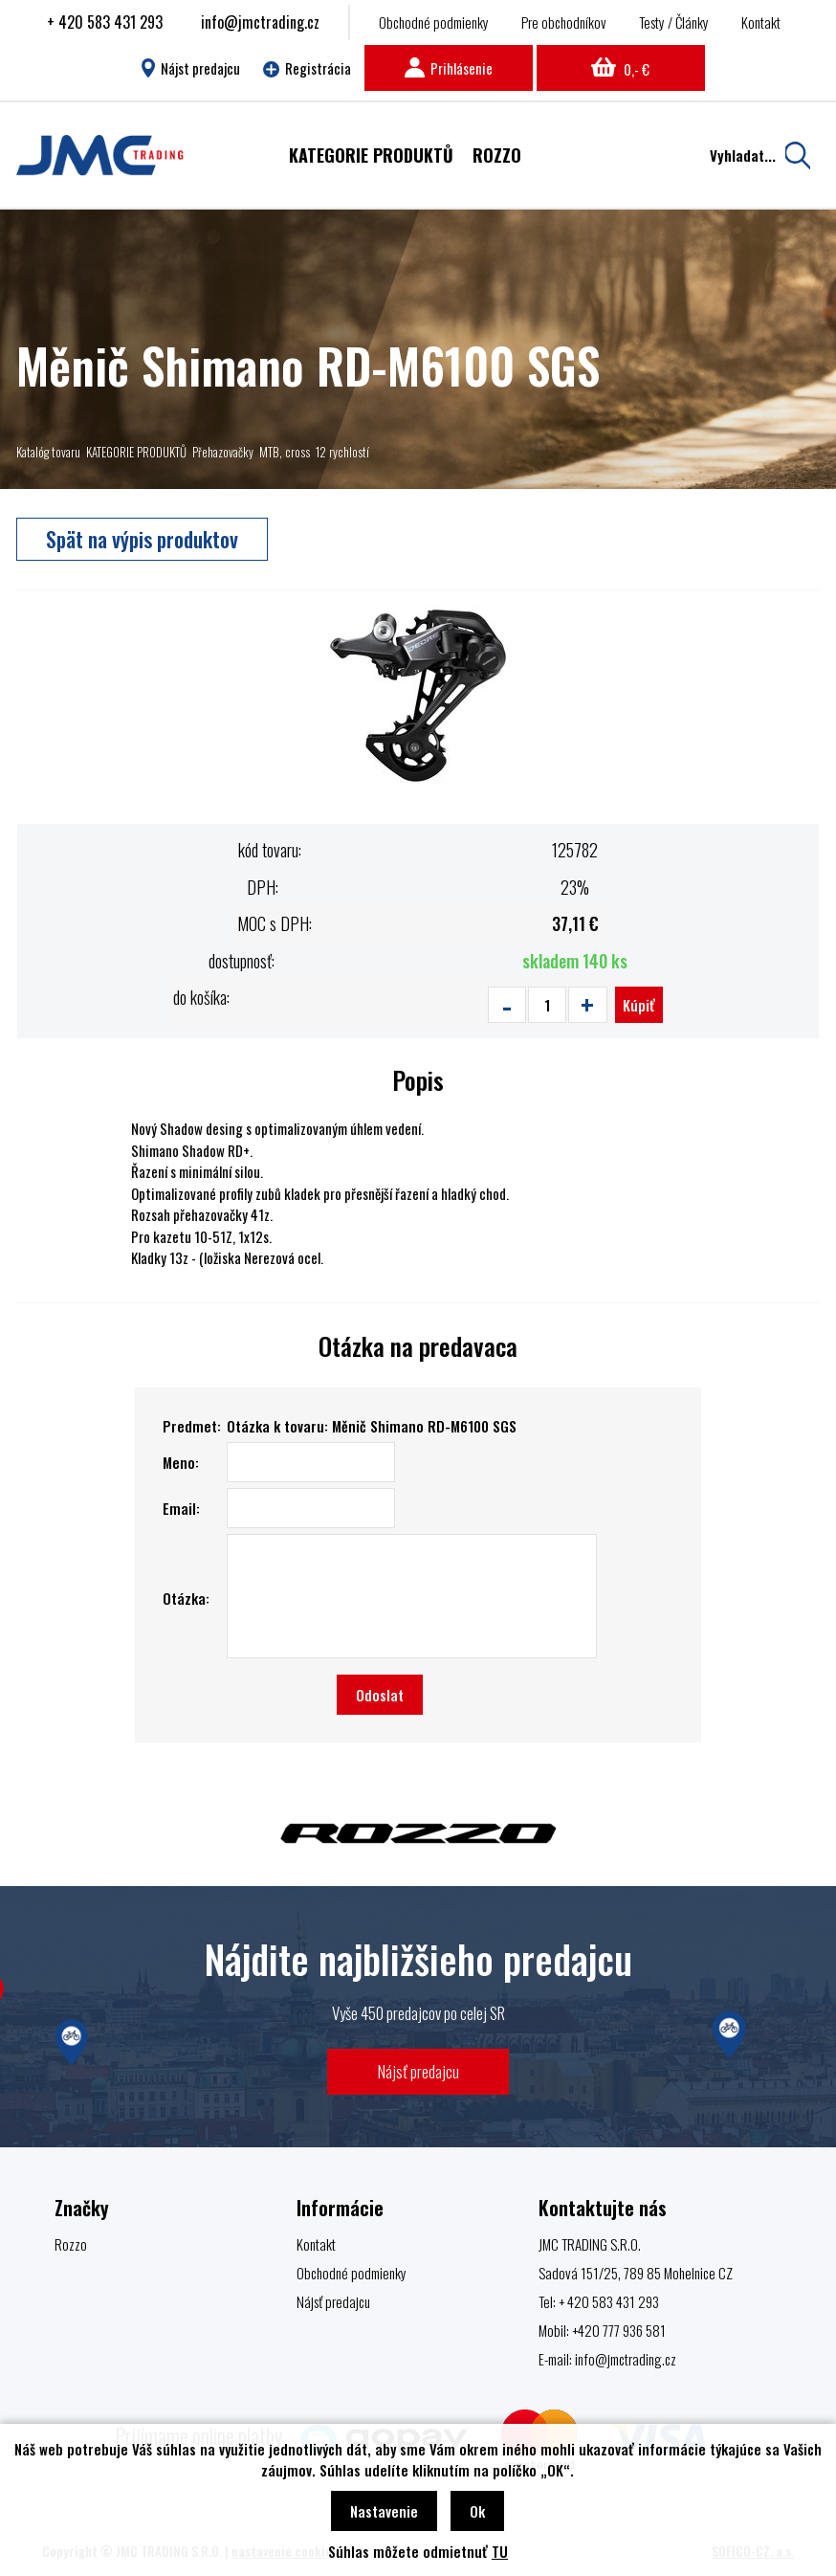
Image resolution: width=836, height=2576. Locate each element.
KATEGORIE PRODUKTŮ (136, 451)
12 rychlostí (342, 451)
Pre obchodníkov (563, 22)
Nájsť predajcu (418, 2071)
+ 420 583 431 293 (105, 22)
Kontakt (761, 22)
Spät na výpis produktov (142, 538)
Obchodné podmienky (434, 22)
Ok (477, 2510)
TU (500, 2551)
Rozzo (71, 2243)
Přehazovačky (222, 451)
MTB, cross (284, 451)
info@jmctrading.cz (260, 22)
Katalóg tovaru (48, 451)
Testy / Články (674, 22)
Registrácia (307, 67)
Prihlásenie (449, 67)
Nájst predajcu (191, 67)
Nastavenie (384, 2510)
